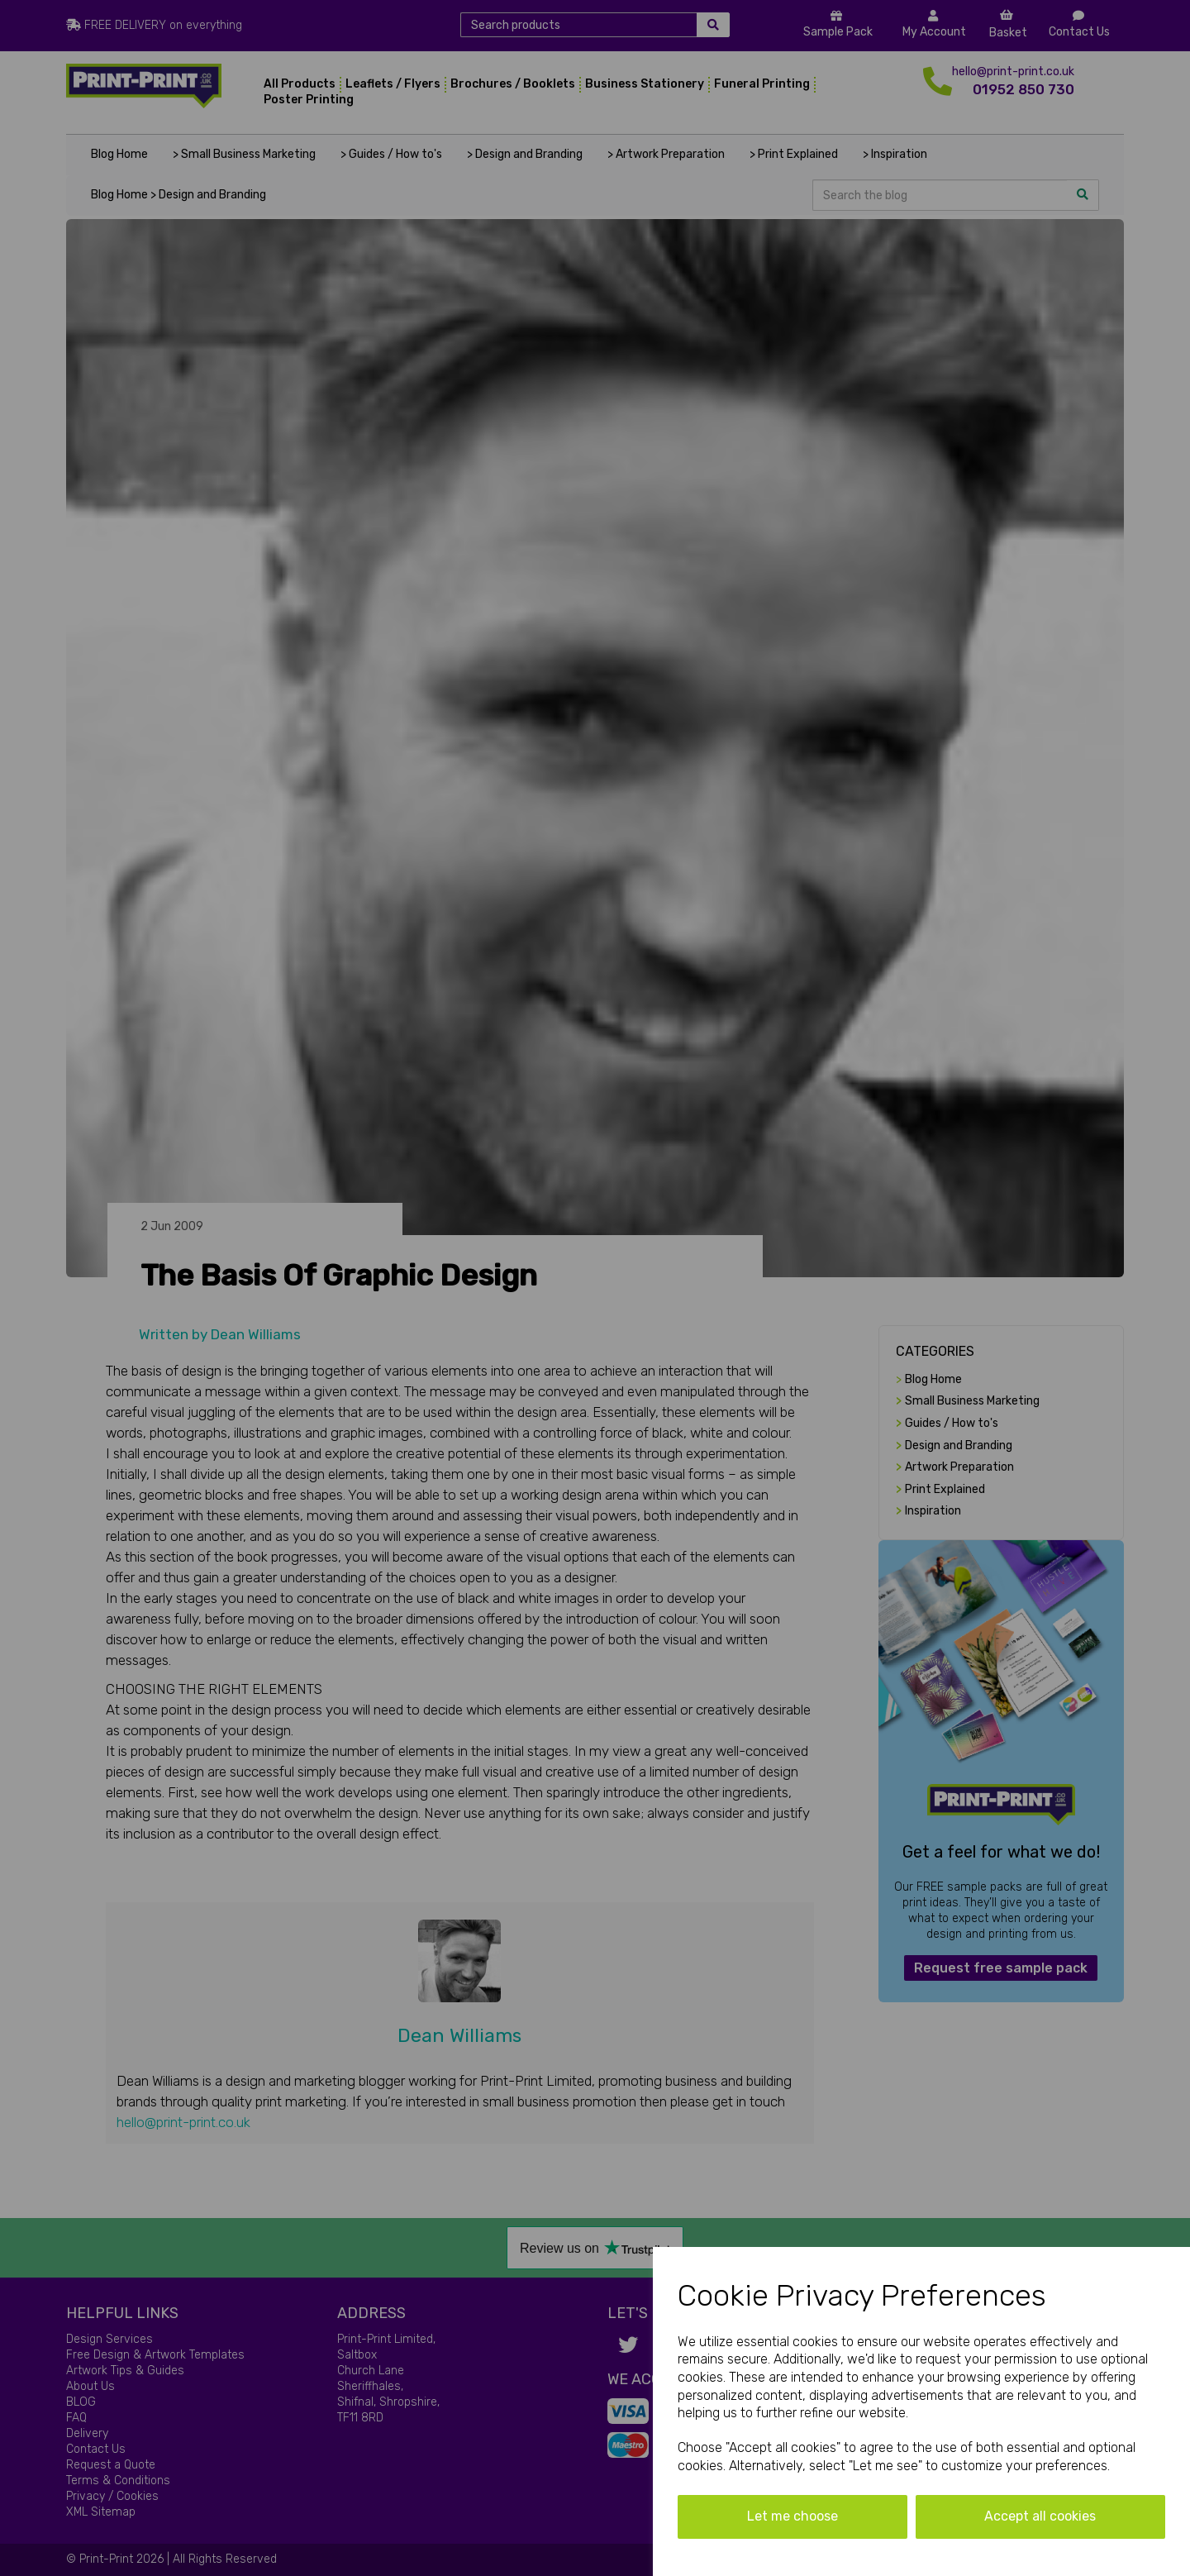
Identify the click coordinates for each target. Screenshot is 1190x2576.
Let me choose (792, 2516)
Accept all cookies (1040, 2516)
